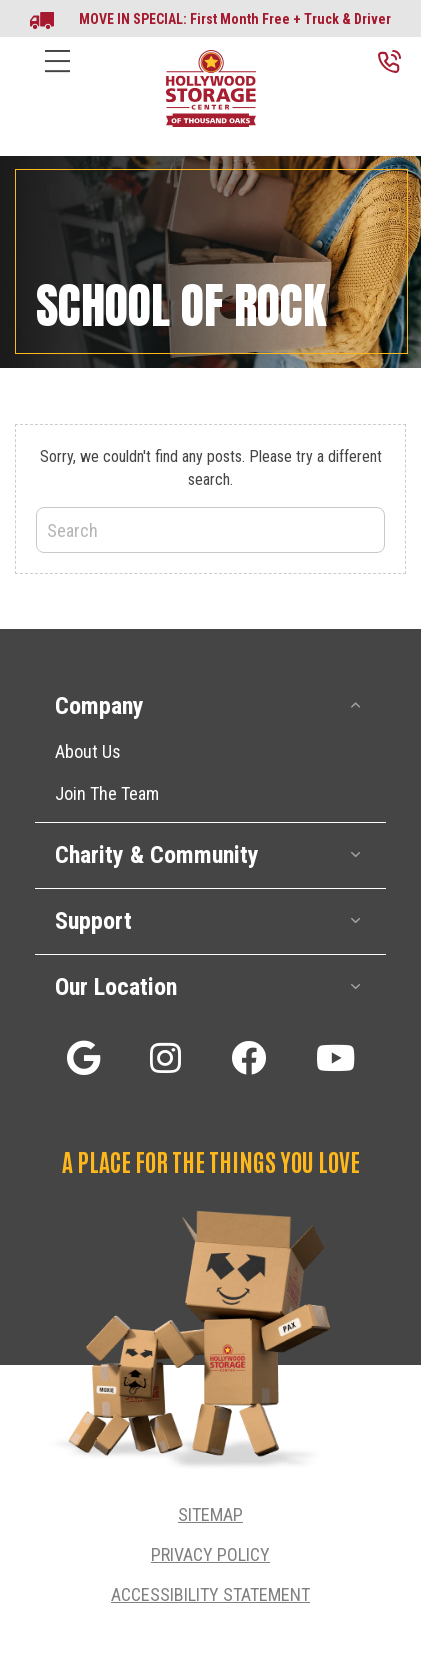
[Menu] (57, 76)
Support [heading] (93, 921)
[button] (356, 705)
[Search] (210, 530)
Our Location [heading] (116, 987)
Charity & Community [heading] (157, 855)
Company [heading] (99, 706)
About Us (88, 751)
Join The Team (107, 793)
